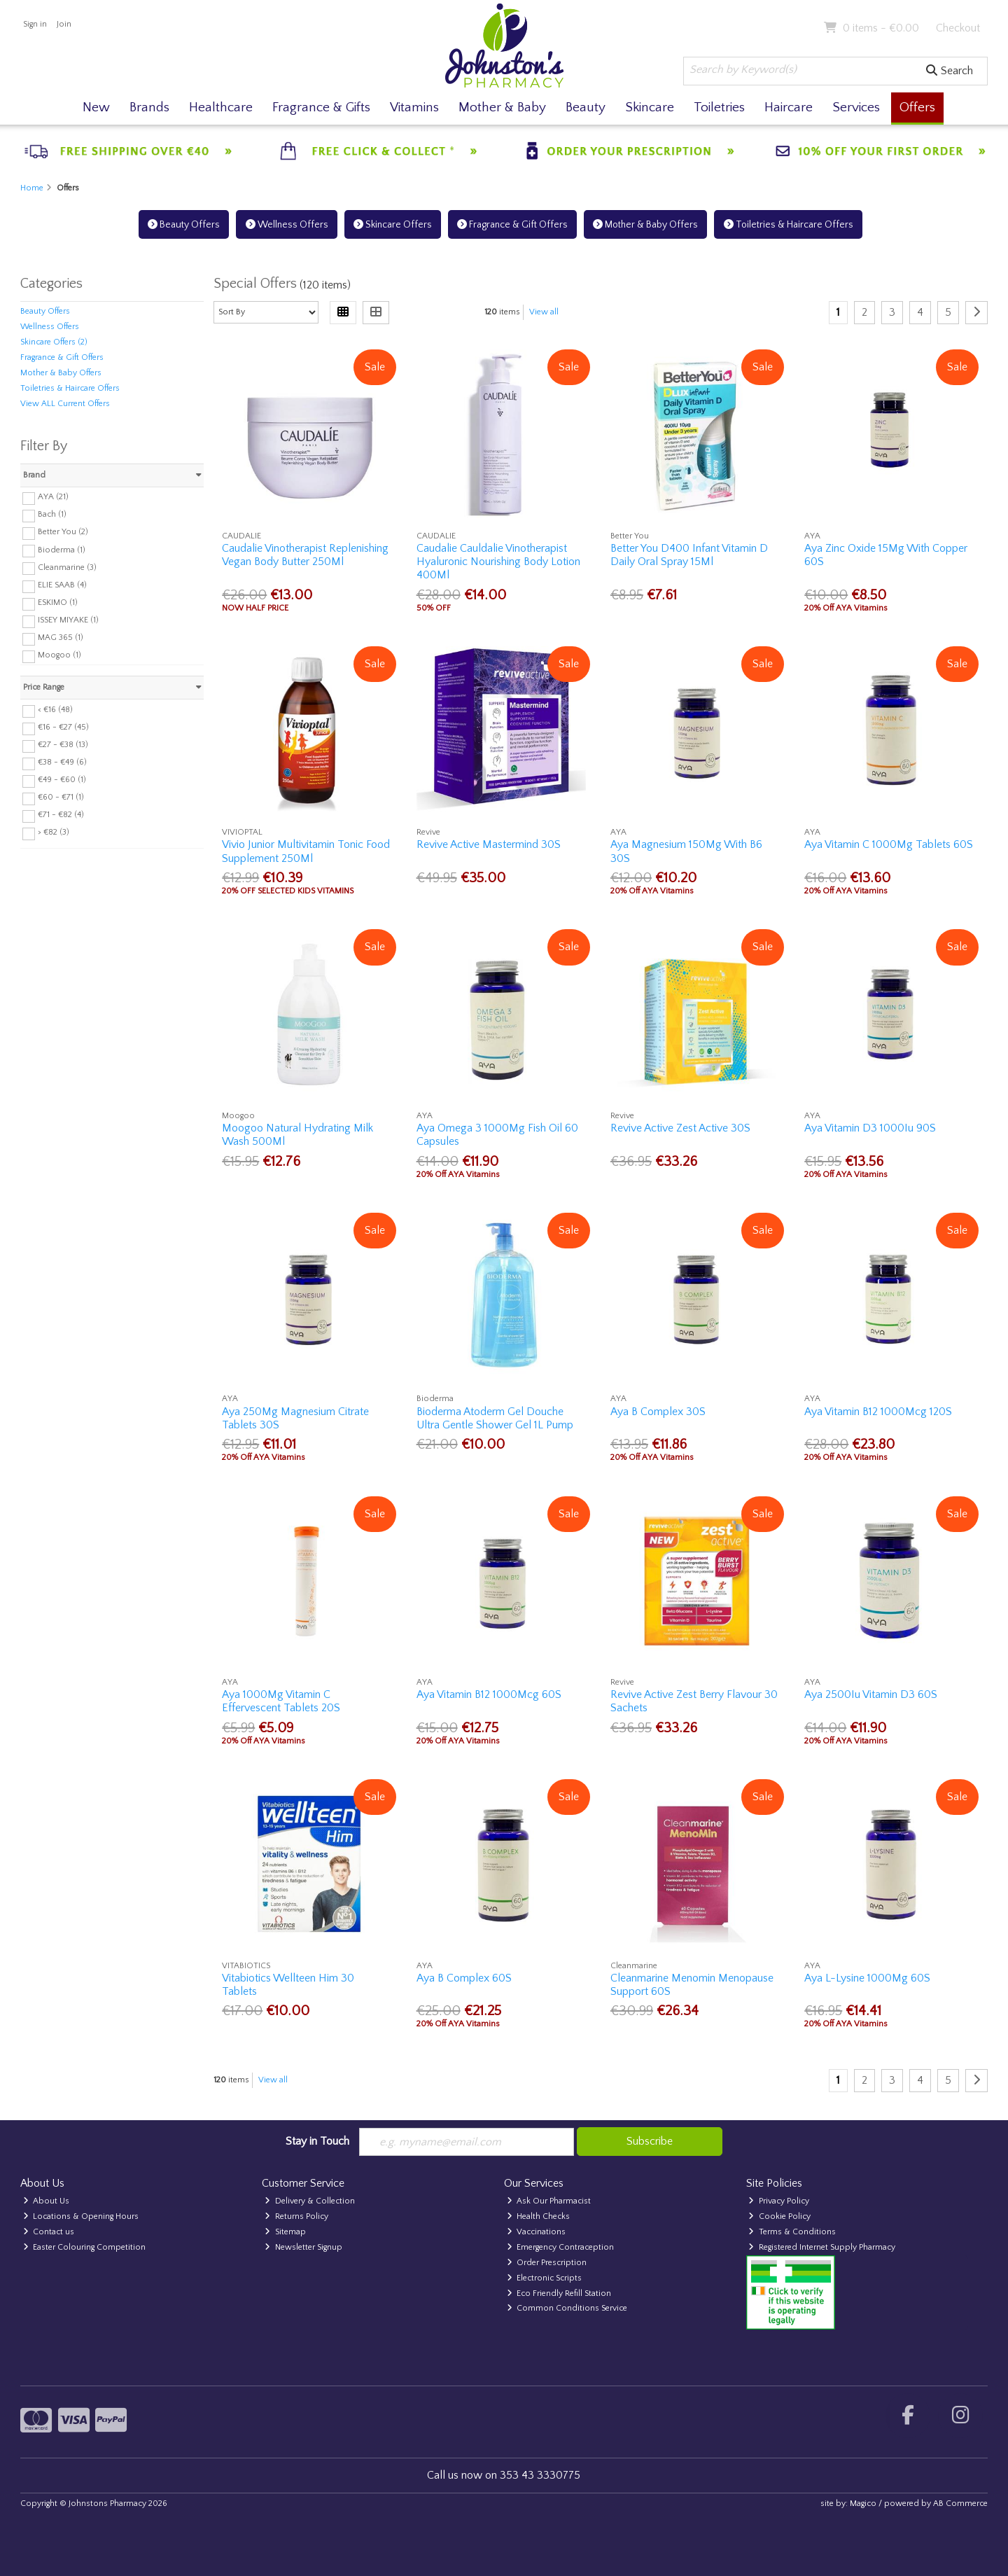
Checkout (958, 28)
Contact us (49, 2231)
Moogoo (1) (59, 655)
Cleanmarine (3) (67, 566)
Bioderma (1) (61, 549)
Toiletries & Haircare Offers (788, 224)
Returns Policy (296, 2216)
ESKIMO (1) (58, 602)
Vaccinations (536, 2231)
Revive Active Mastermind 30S (488, 844)
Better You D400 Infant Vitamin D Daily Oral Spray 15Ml (689, 555)
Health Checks (538, 2216)
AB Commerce (960, 2503)
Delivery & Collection (310, 2201)
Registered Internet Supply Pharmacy (821, 2247)
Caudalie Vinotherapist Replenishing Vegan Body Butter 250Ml (305, 555)
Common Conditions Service (567, 2308)
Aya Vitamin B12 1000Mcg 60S (488, 1694)
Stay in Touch (317, 2141)
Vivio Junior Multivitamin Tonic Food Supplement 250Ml (306, 851)
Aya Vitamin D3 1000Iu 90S (870, 1128)
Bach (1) (52, 514)
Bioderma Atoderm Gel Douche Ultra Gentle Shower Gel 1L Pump (494, 1418)
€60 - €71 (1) (61, 797)
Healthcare (221, 107)
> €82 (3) (53, 832)
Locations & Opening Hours (81, 2216)
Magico (863, 2503)
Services (856, 107)
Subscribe (649, 2141)
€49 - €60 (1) (62, 779)
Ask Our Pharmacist (549, 2201)
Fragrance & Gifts (321, 107)
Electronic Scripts (544, 2278)
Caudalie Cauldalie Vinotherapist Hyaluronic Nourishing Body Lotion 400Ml (498, 561)
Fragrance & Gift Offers (512, 224)
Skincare (649, 107)
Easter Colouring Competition (84, 2247)
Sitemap (285, 2231)
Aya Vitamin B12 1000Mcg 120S (878, 1411)
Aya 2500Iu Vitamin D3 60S (870, 1694)
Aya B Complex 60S (464, 1978)
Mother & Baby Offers (645, 224)
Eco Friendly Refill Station (559, 2293)
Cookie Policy (779, 2216)
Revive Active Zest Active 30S (680, 1128)
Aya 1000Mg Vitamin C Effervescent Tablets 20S (281, 1701)
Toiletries (719, 107)
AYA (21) (53, 496)
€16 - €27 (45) (63, 727)
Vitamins (414, 107)
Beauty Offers (184, 224)
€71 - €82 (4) (61, 814)
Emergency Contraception (561, 2247)
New (96, 107)
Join (64, 24)
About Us (46, 2201)
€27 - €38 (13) (63, 744)
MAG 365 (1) (60, 637)
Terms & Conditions (792, 2231)
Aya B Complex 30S (658, 1411)
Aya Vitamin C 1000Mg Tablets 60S (888, 844)
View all (544, 311)
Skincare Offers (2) (54, 342)
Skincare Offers (393, 224)
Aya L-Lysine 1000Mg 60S (867, 1978)
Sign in (35, 24)
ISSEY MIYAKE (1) (68, 620)
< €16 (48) (55, 709)
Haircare (788, 107)
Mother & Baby (502, 107)
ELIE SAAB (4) (62, 585)
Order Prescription (547, 2262)
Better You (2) (63, 531)
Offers (917, 107)
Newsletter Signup (303, 2247)
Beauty (586, 107)
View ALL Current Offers (65, 403)
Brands (149, 107)
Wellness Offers (287, 224)
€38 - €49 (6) (62, 762)
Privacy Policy (778, 2201)
